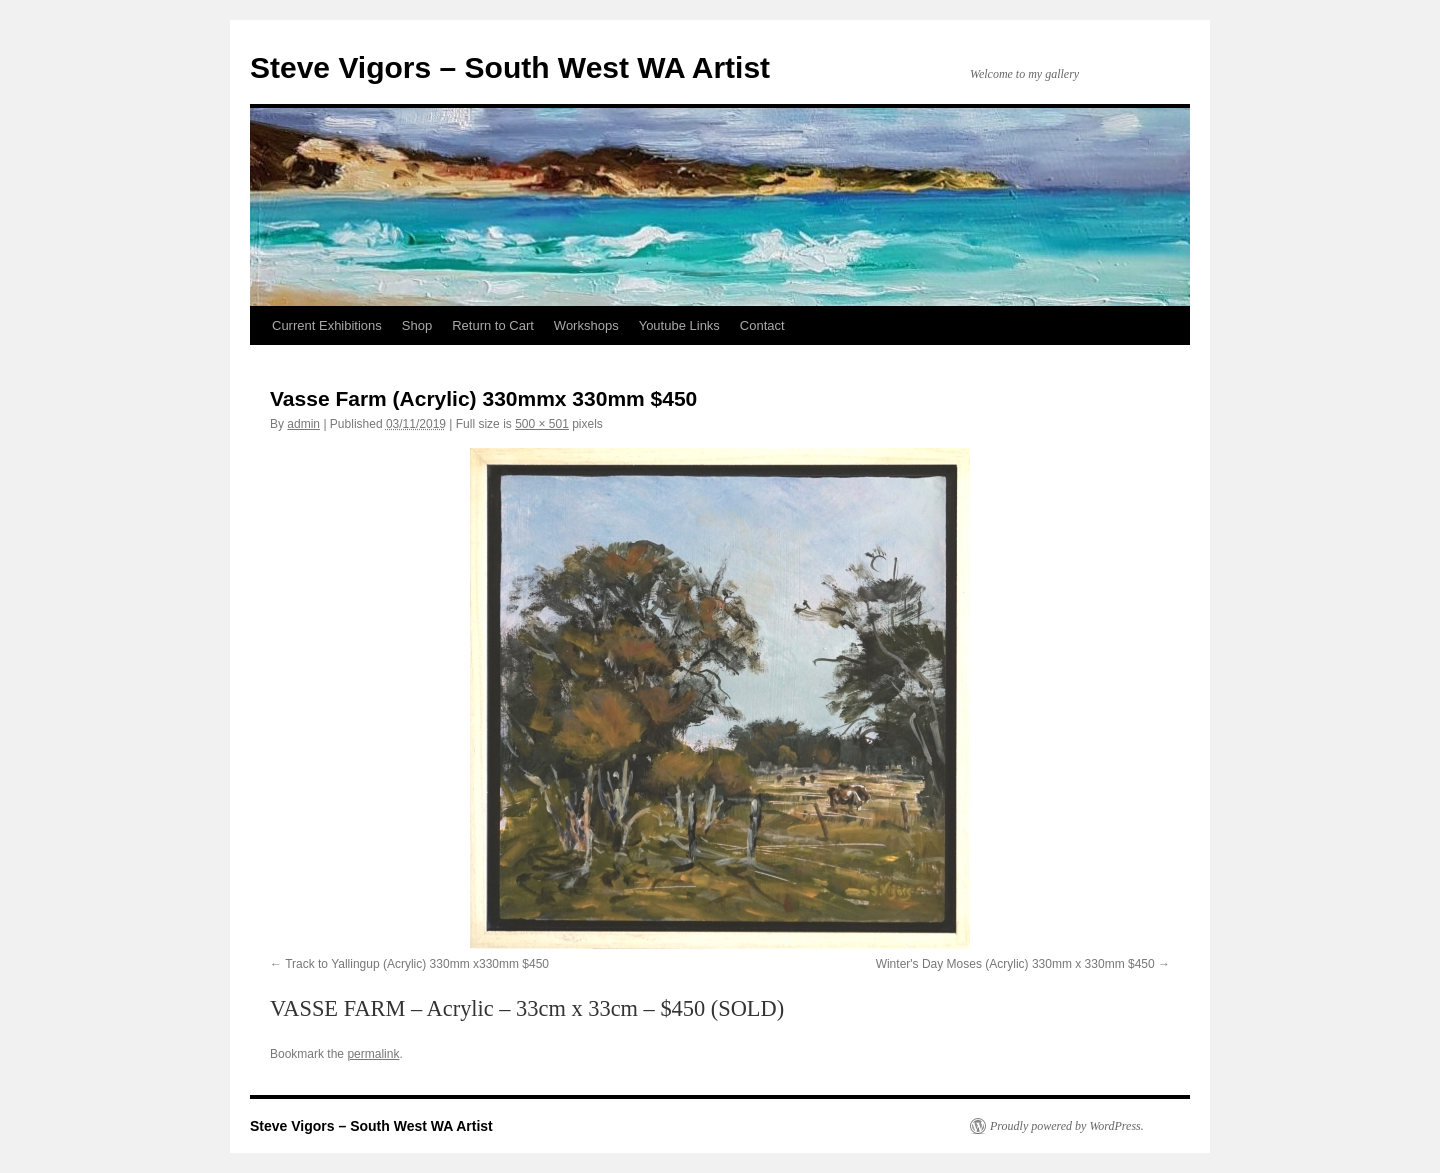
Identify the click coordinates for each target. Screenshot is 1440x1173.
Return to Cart (493, 325)
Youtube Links (679, 325)
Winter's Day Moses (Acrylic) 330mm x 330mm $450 (1015, 964)
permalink (373, 1054)
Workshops (586, 325)
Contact (762, 325)
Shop (417, 325)
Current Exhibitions (327, 325)
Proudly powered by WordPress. (1067, 1126)
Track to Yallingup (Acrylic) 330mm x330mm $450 (417, 964)
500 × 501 (542, 424)
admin (303, 424)
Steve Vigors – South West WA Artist (510, 67)
